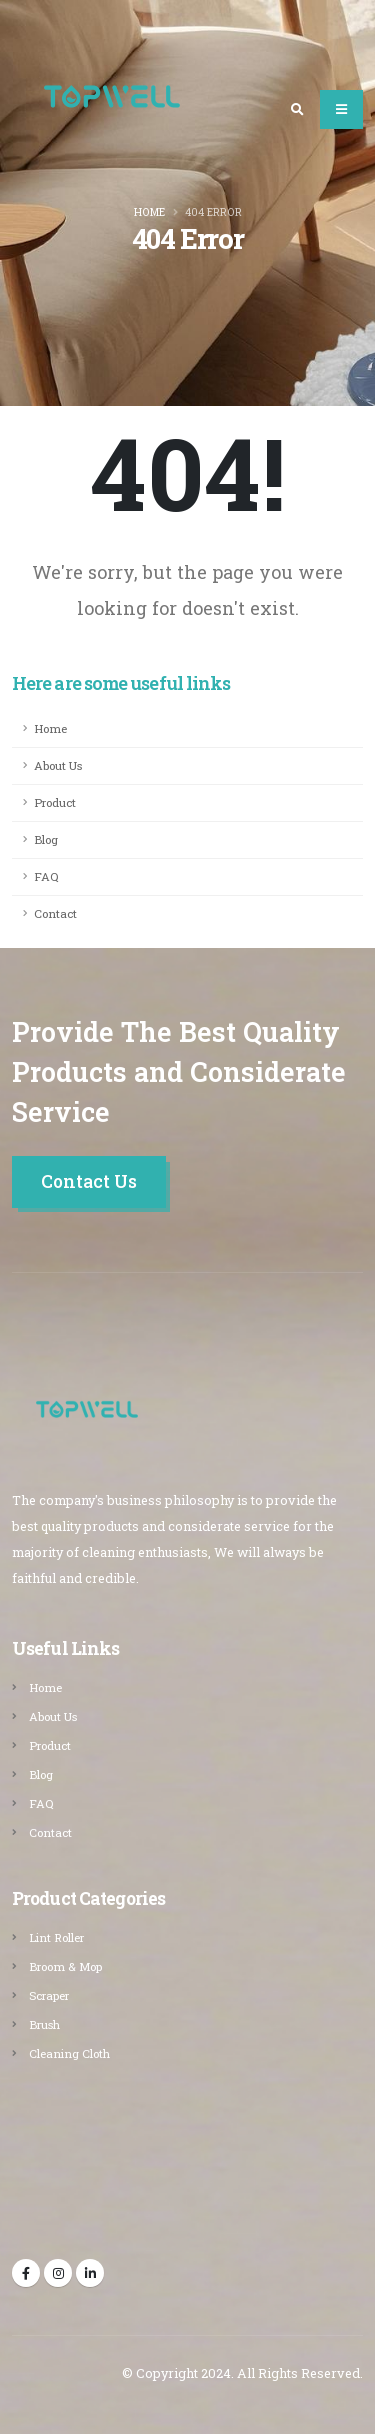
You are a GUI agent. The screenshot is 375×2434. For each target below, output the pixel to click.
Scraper (49, 1995)
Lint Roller (56, 1937)
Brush (44, 2024)
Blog (46, 839)
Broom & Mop (65, 1966)
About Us (58, 765)
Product (55, 802)
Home (149, 212)
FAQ (46, 876)
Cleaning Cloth (69, 2053)
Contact (55, 913)
